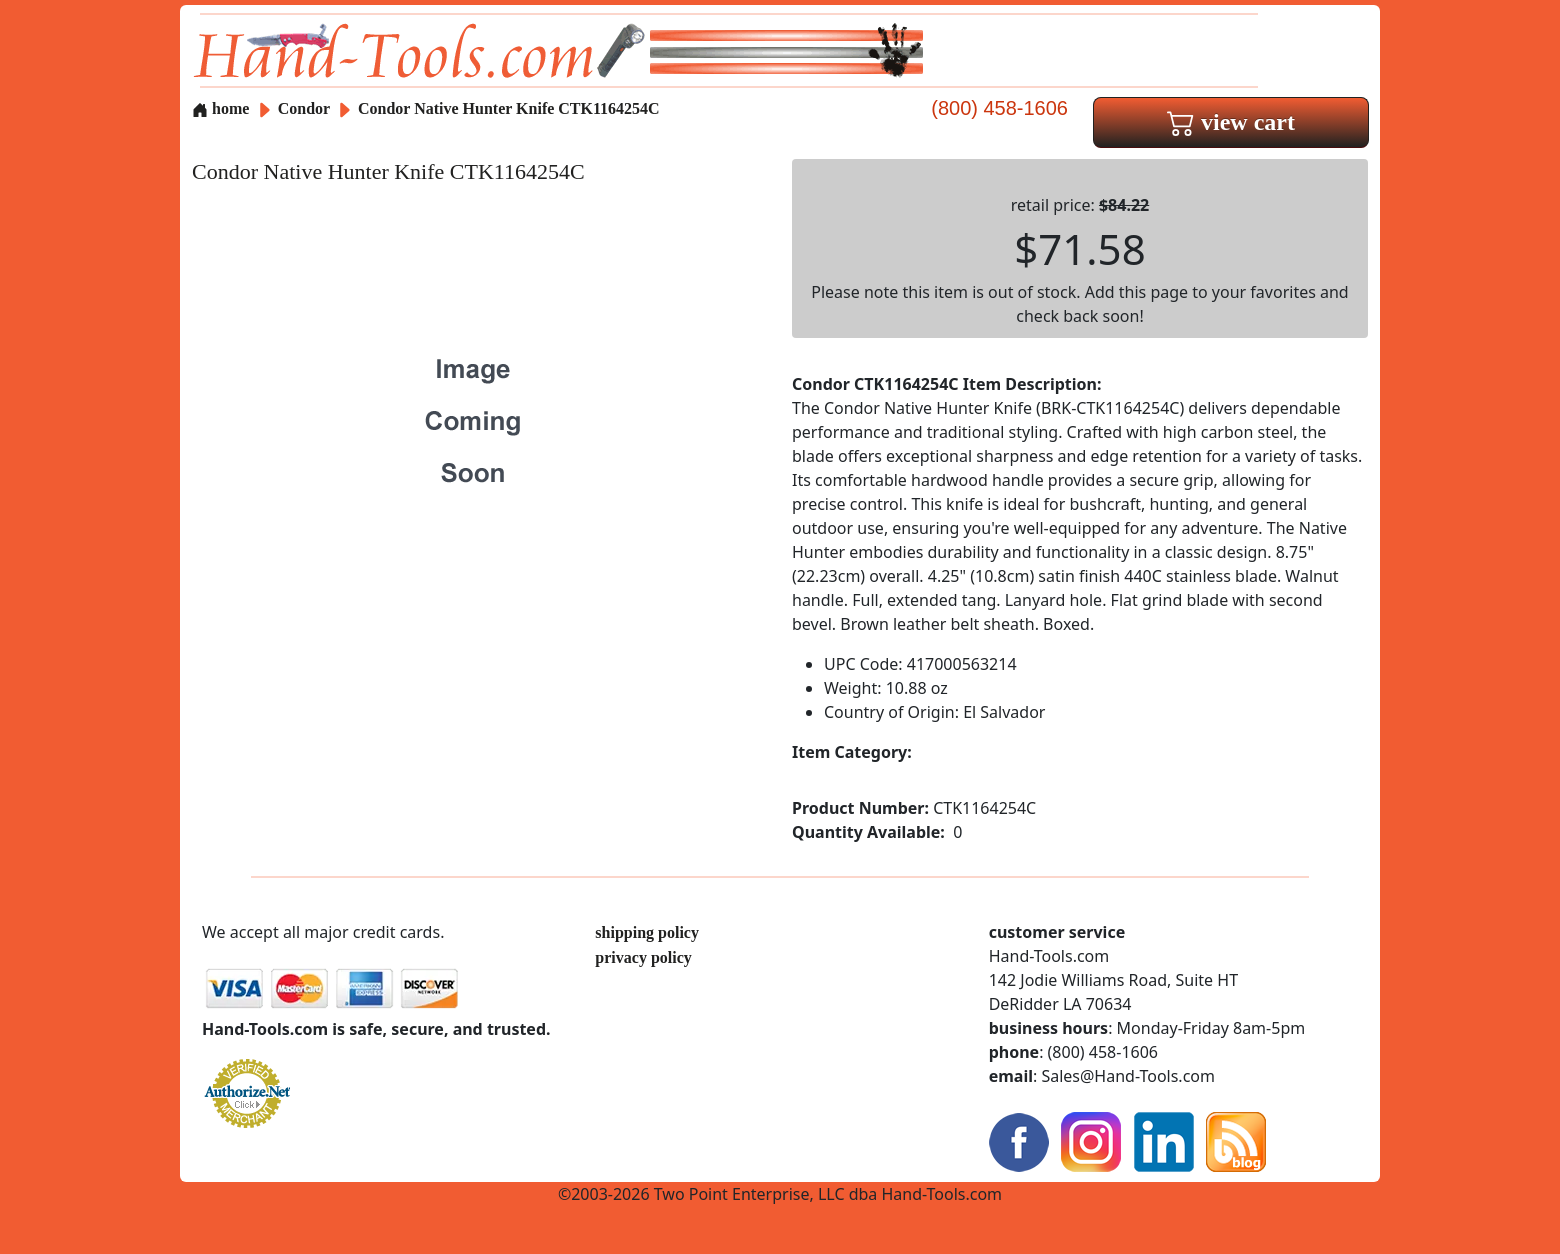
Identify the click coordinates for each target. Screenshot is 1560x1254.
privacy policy (643, 957)
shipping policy (647, 932)
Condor (306, 108)
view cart (1231, 122)
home (220, 108)
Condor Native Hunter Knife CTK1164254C (509, 108)
